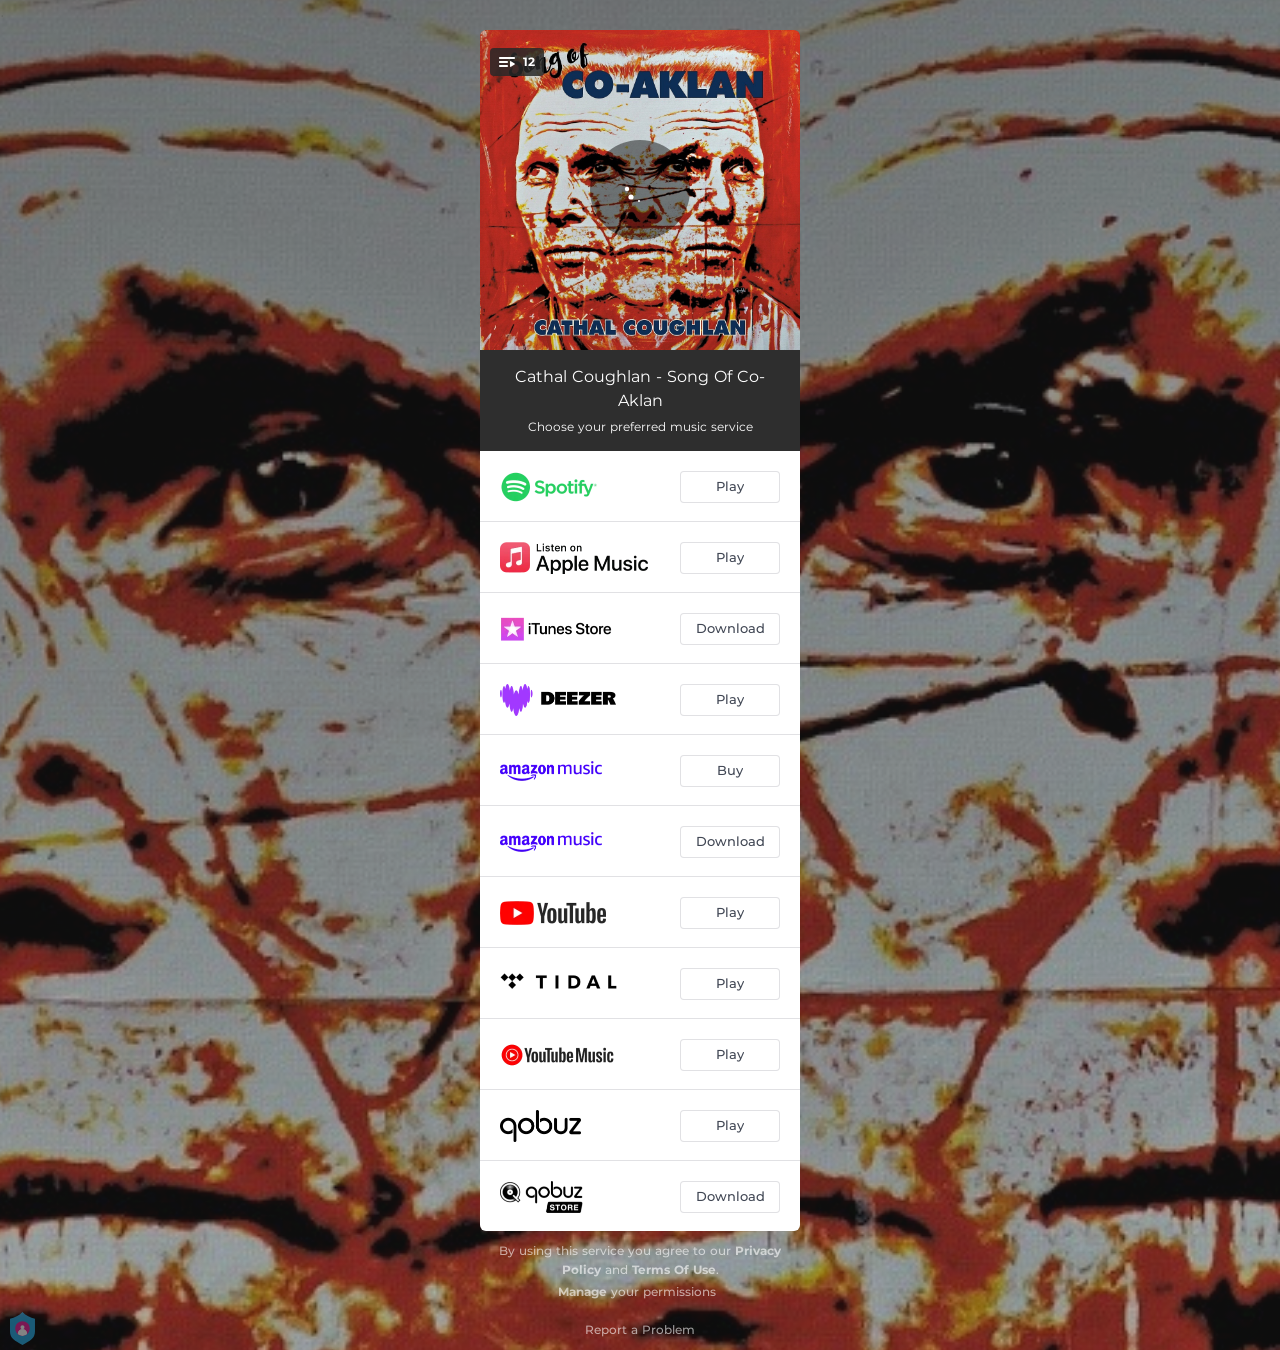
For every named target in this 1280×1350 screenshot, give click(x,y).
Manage (582, 1291)
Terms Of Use (674, 1269)
